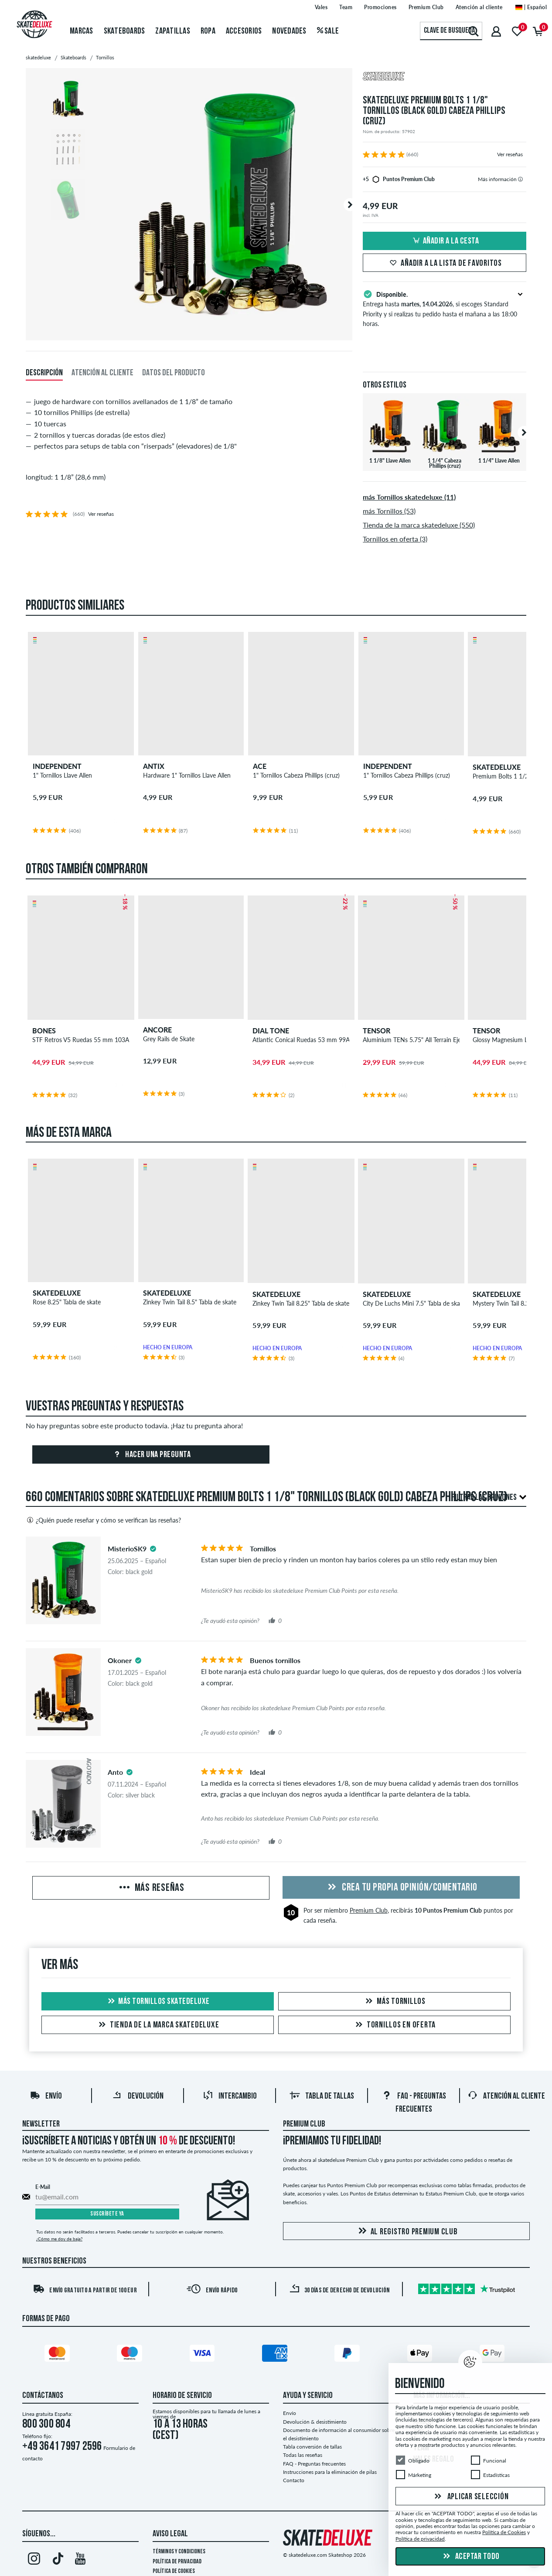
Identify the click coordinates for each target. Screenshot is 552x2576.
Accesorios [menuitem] (244, 31)
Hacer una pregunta (151, 1455)
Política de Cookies (174, 2571)
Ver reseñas (510, 154)
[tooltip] (520, 179)
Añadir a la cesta (444, 241)
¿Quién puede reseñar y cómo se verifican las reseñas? (103, 1520)
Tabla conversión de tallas (312, 2446)
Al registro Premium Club (406, 2231)
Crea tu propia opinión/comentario (401, 1888)
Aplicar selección (470, 2497)
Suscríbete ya (107, 2214)
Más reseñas (150, 1888)
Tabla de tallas (322, 2096)
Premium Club (369, 1910)
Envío (46, 2096)
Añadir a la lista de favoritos (444, 263)
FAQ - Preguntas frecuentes (314, 2463)
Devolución (138, 2096)
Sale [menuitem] (328, 31)
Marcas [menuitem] (81, 31)
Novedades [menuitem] (289, 31)
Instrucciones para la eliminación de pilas (330, 2472)
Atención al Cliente (506, 2096)
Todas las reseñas (302, 2455)
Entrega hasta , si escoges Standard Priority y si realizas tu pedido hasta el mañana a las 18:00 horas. (444, 308)
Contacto (293, 2480)
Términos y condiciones (179, 2552)
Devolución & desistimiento (315, 2421)
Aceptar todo (470, 2556)
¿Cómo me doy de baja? (59, 2238)
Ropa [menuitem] (208, 31)
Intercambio (230, 2096)
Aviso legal (170, 2534)
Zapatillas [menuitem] (172, 31)
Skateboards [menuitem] (124, 31)
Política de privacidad (177, 2562)
